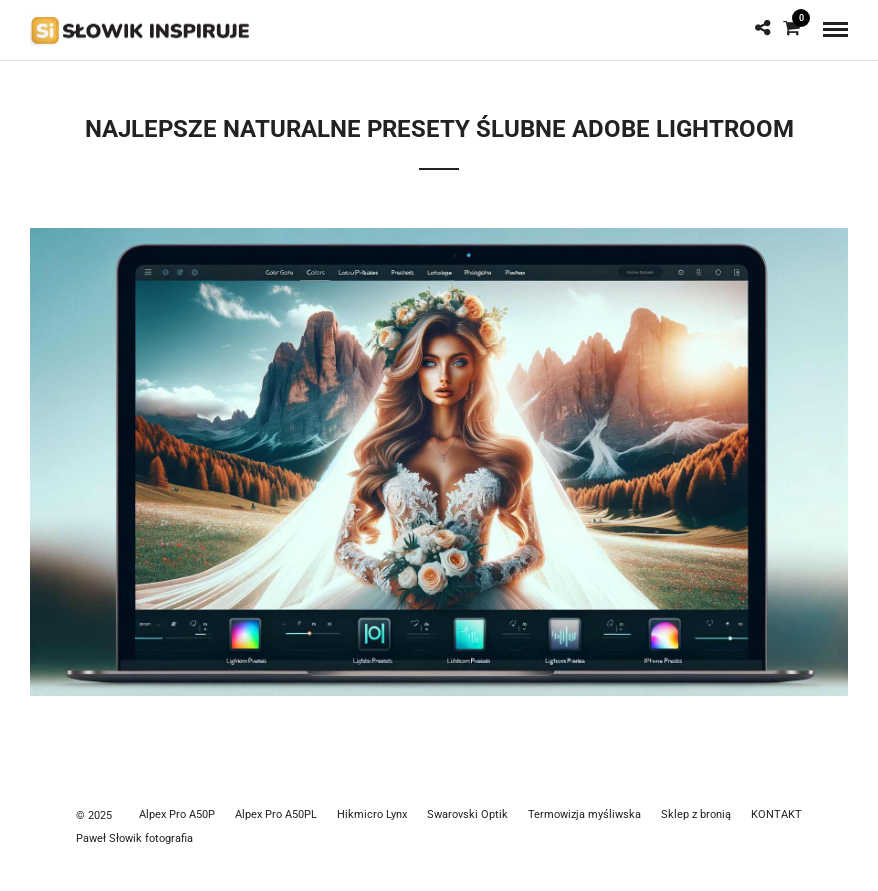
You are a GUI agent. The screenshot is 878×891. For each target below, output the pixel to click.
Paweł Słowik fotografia (134, 838)
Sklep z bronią (696, 814)
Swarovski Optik (467, 814)
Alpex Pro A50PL (276, 814)
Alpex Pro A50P (177, 814)
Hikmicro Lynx (372, 814)
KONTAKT (776, 814)
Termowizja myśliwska (584, 814)
